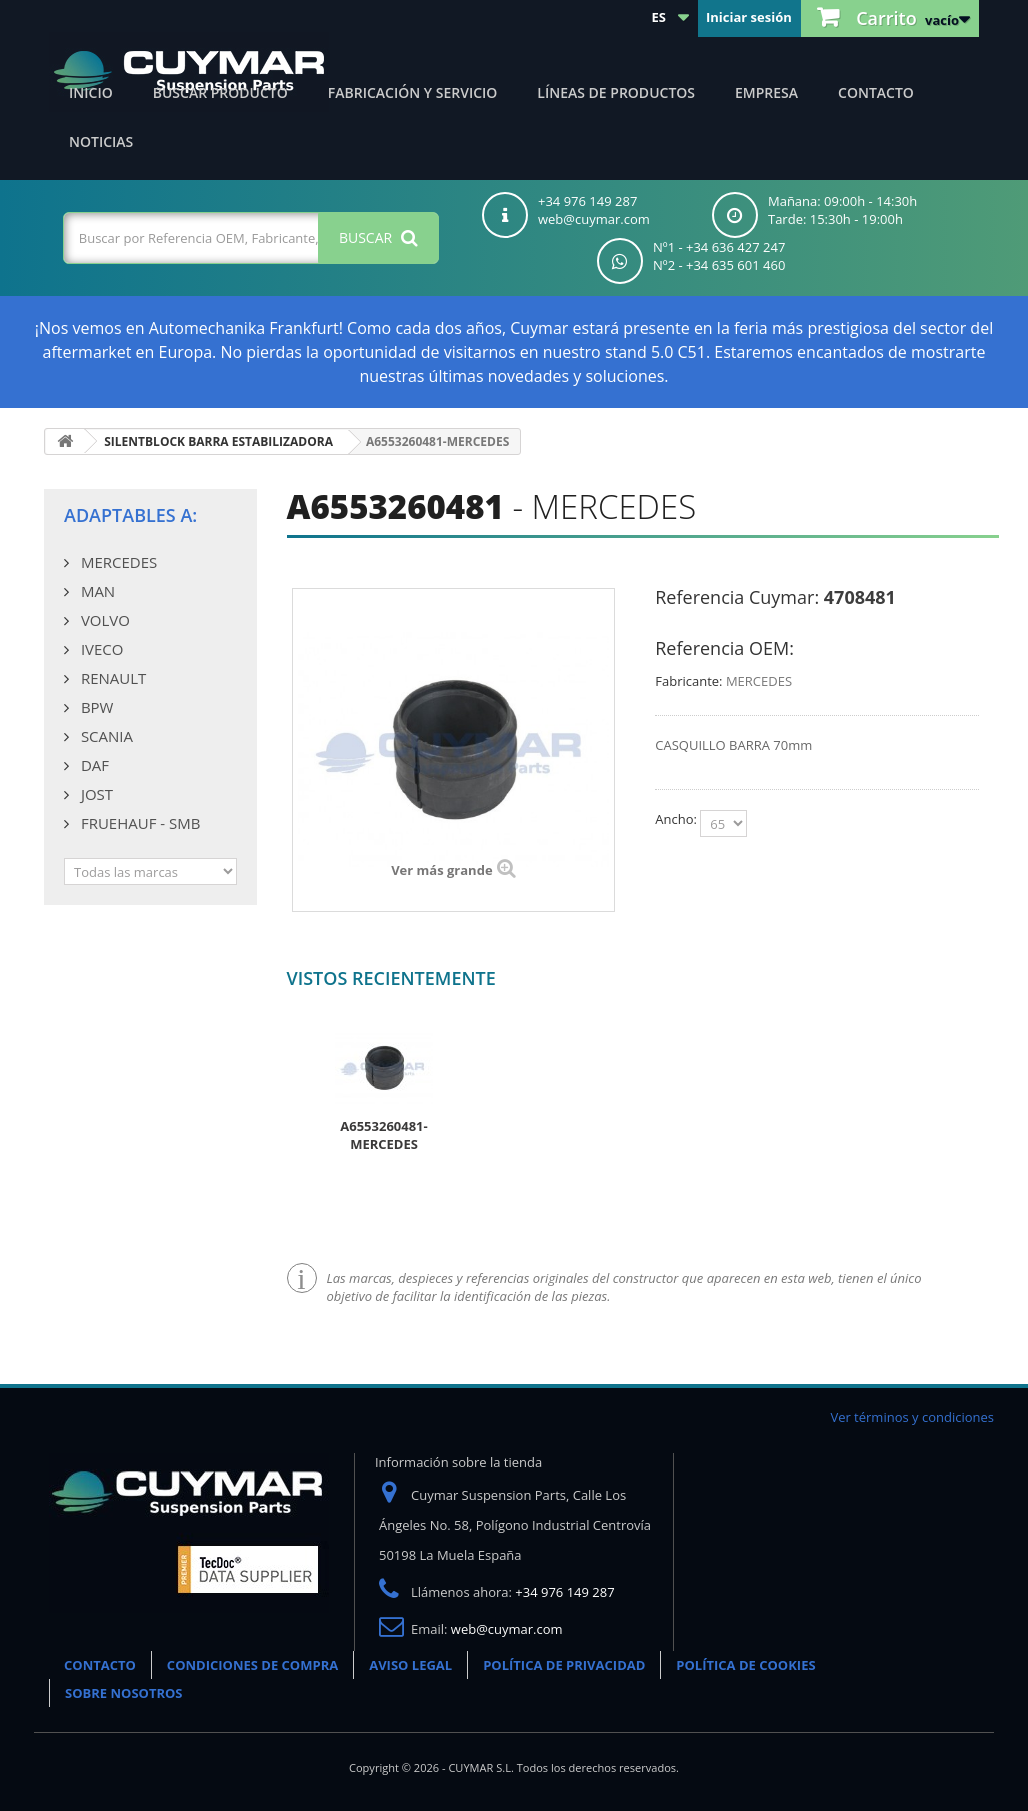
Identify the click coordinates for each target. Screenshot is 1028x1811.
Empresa (766, 92)
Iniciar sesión (749, 17)
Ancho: (677, 819)
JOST (95, 794)
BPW (95, 707)
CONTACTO (100, 1665)
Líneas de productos (616, 92)
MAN (96, 591)
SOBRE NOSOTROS (124, 1693)
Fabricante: (688, 681)
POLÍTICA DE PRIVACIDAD (564, 1665)
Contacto (876, 92)
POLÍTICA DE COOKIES (745, 1665)
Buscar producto (220, 92)
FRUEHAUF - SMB (138, 823)
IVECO (100, 649)
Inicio (91, 92)
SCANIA (105, 736)
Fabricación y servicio (413, 92)
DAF (93, 765)
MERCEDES (117, 562)
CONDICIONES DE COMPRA (252, 1665)
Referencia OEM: (724, 648)
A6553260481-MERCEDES (383, 1135)
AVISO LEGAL (410, 1665)
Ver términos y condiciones (912, 1417)
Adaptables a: (130, 515)
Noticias (101, 141)
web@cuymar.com (507, 1629)
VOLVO (103, 620)
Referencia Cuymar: (737, 597)
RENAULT (111, 678)
